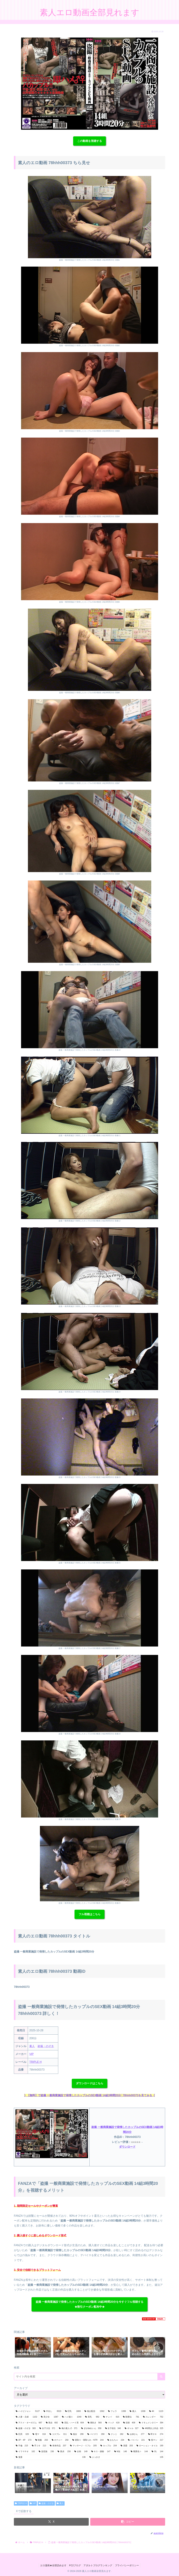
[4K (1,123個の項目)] (156, 2411)
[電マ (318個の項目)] (39, 2434)
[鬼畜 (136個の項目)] (50, 2457)
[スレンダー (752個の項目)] (153, 2417)
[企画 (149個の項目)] (81, 2451)
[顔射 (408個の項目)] (129, 2422)
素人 (32, 2046)
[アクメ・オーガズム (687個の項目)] (29, 2422)
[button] (159, 2347)
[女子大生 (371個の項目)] (47, 2428)
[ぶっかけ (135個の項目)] (126, 2457)
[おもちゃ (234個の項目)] (116, 2440)
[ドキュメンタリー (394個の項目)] (151, 2422)
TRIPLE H (35, 2061)
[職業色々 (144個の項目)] (139, 2451)
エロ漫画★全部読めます (52, 2565)
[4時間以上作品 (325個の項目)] (153, 2428)
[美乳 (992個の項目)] (92, 2417)
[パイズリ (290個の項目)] (96, 2434)
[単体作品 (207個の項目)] (58, 2445)
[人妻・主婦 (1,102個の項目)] (26, 2417)
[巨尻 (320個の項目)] (22, 2434)
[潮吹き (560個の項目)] (94, 2422)
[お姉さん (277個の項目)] (136, 2434)
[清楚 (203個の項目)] (126, 2445)
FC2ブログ (74, 2565)
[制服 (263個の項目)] (42, 2440)
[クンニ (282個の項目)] (116, 2434)
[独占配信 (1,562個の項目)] (94, 2411)
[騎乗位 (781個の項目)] (131, 2417)
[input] (89, 2376)
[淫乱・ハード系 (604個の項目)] (72, 2422)
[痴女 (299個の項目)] (77, 2434)
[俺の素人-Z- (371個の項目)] (68, 2428)
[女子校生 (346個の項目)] (113, 2428)
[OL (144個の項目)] (157, 2451)
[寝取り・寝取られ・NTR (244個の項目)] (88, 2440)
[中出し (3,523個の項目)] (52, 2411)
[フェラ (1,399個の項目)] (117, 2411)
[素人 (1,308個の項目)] (137, 2411)
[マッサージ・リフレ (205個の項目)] (83, 2445)
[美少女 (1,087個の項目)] (49, 2417)
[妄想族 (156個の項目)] (46, 2451)
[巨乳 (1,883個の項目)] (73, 2411)
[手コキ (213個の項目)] (39, 2445)
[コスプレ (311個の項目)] (58, 2434)
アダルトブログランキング (98, 2565)
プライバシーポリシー (128, 2565)
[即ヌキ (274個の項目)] (156, 2434)
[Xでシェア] (51, 2522)
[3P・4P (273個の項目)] (23, 2440)
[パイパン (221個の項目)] (136, 2440)
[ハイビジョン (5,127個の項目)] (27, 2411)
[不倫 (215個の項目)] (22, 2445)
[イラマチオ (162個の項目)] (25, 2451)
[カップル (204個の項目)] (108, 2445)
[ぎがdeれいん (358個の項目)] (91, 2428)
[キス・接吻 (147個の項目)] (101, 2451)
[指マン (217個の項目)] (156, 2440)
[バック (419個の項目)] (112, 2422)
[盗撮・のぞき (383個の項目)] (25, 2428)
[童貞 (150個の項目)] (64, 2451)
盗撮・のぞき (46, 2046)
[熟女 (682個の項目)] (51, 2422)
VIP (31, 2054)
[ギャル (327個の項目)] (131, 2428)
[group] (33, 2347)
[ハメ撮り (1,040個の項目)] (71, 2417)
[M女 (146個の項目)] (120, 2451)
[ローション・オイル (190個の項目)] (150, 2445)
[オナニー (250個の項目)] (60, 2440)
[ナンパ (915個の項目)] (111, 2417)
